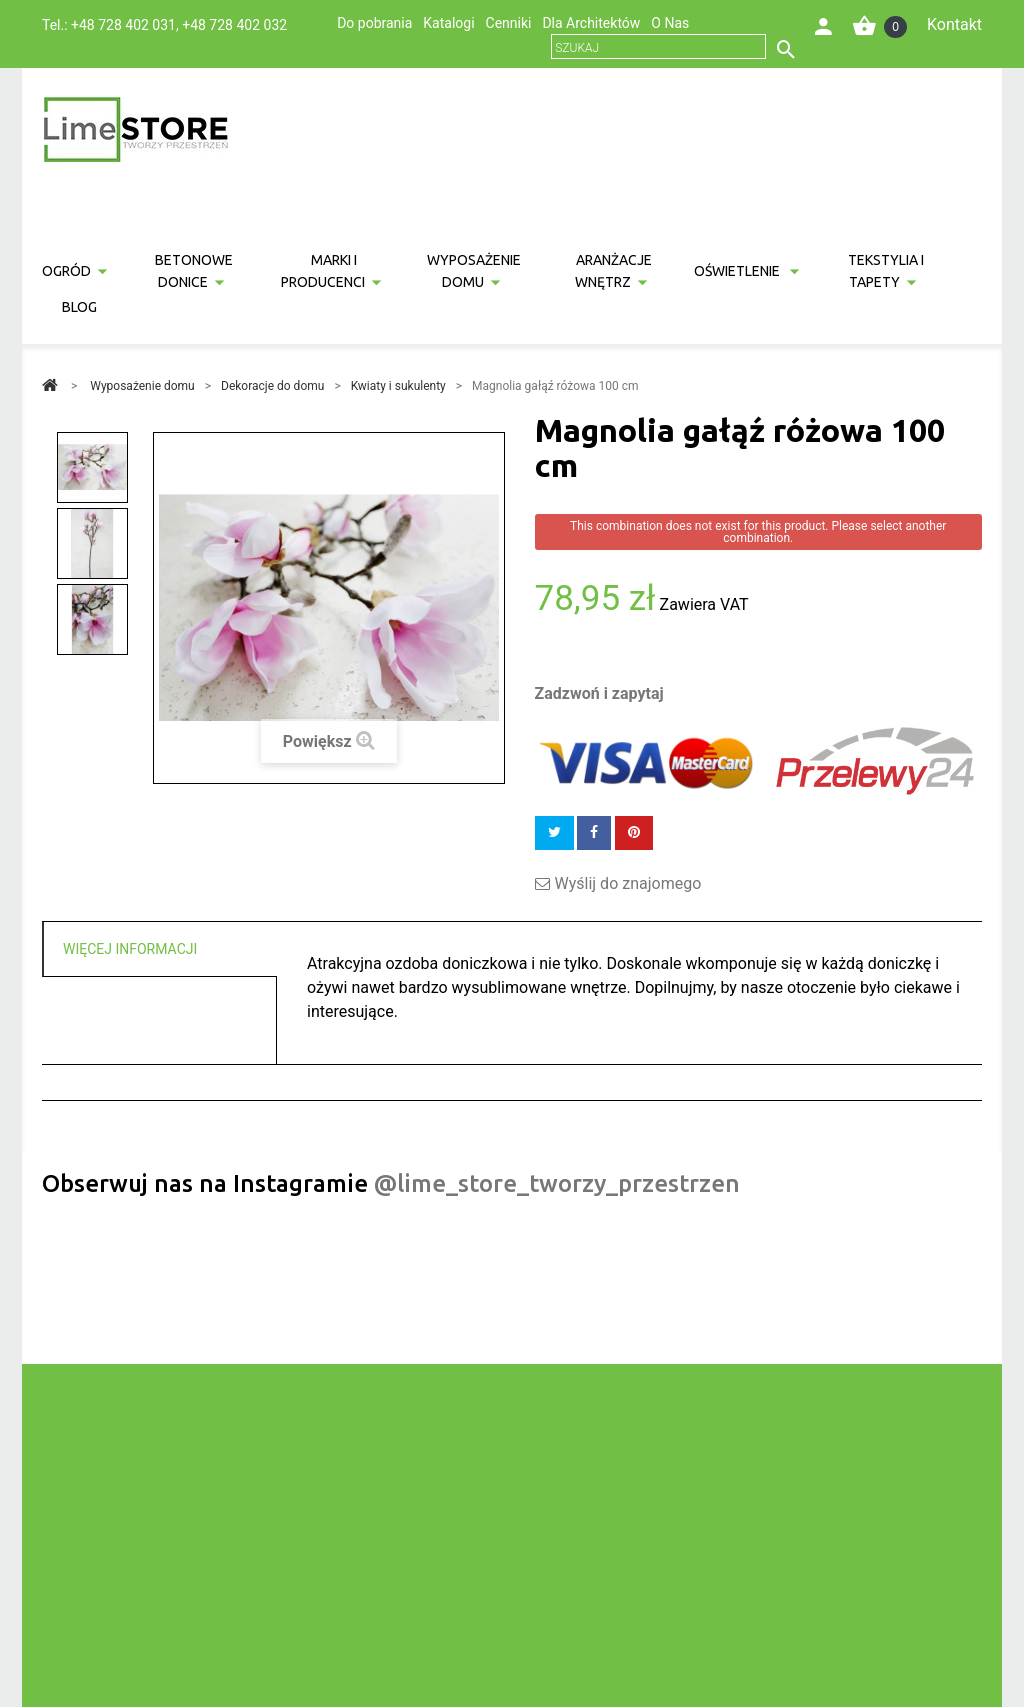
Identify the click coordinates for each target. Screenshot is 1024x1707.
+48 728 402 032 (234, 25)
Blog (79, 307)
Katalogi (448, 23)
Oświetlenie (738, 271)
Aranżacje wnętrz (614, 271)
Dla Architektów (591, 23)
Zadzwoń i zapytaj (599, 693)
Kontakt (954, 24)
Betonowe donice (194, 271)
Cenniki (509, 23)
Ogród (66, 271)
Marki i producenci (323, 271)
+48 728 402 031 (123, 25)
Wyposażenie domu (474, 271)
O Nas (670, 23)
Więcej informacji (130, 949)
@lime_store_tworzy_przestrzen (557, 1183)
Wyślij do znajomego (628, 884)
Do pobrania (374, 23)
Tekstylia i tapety (886, 271)
